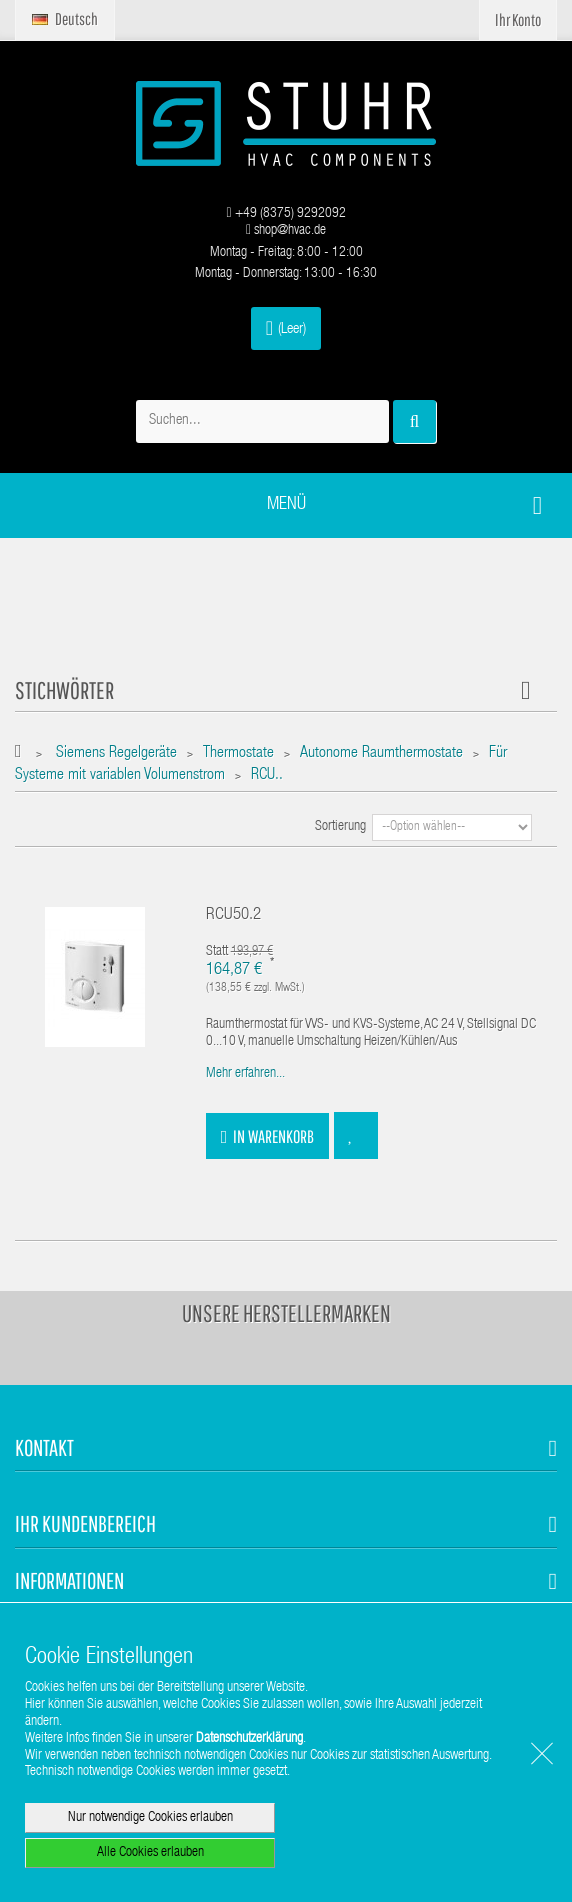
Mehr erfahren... (245, 1074)
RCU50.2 (233, 915)
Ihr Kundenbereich (85, 1523)
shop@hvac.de (286, 231)
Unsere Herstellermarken (286, 1313)
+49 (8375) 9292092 (285, 214)
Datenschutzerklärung (249, 1739)
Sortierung (340, 827)
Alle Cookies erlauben (150, 1853)
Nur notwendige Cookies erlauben (150, 1818)
